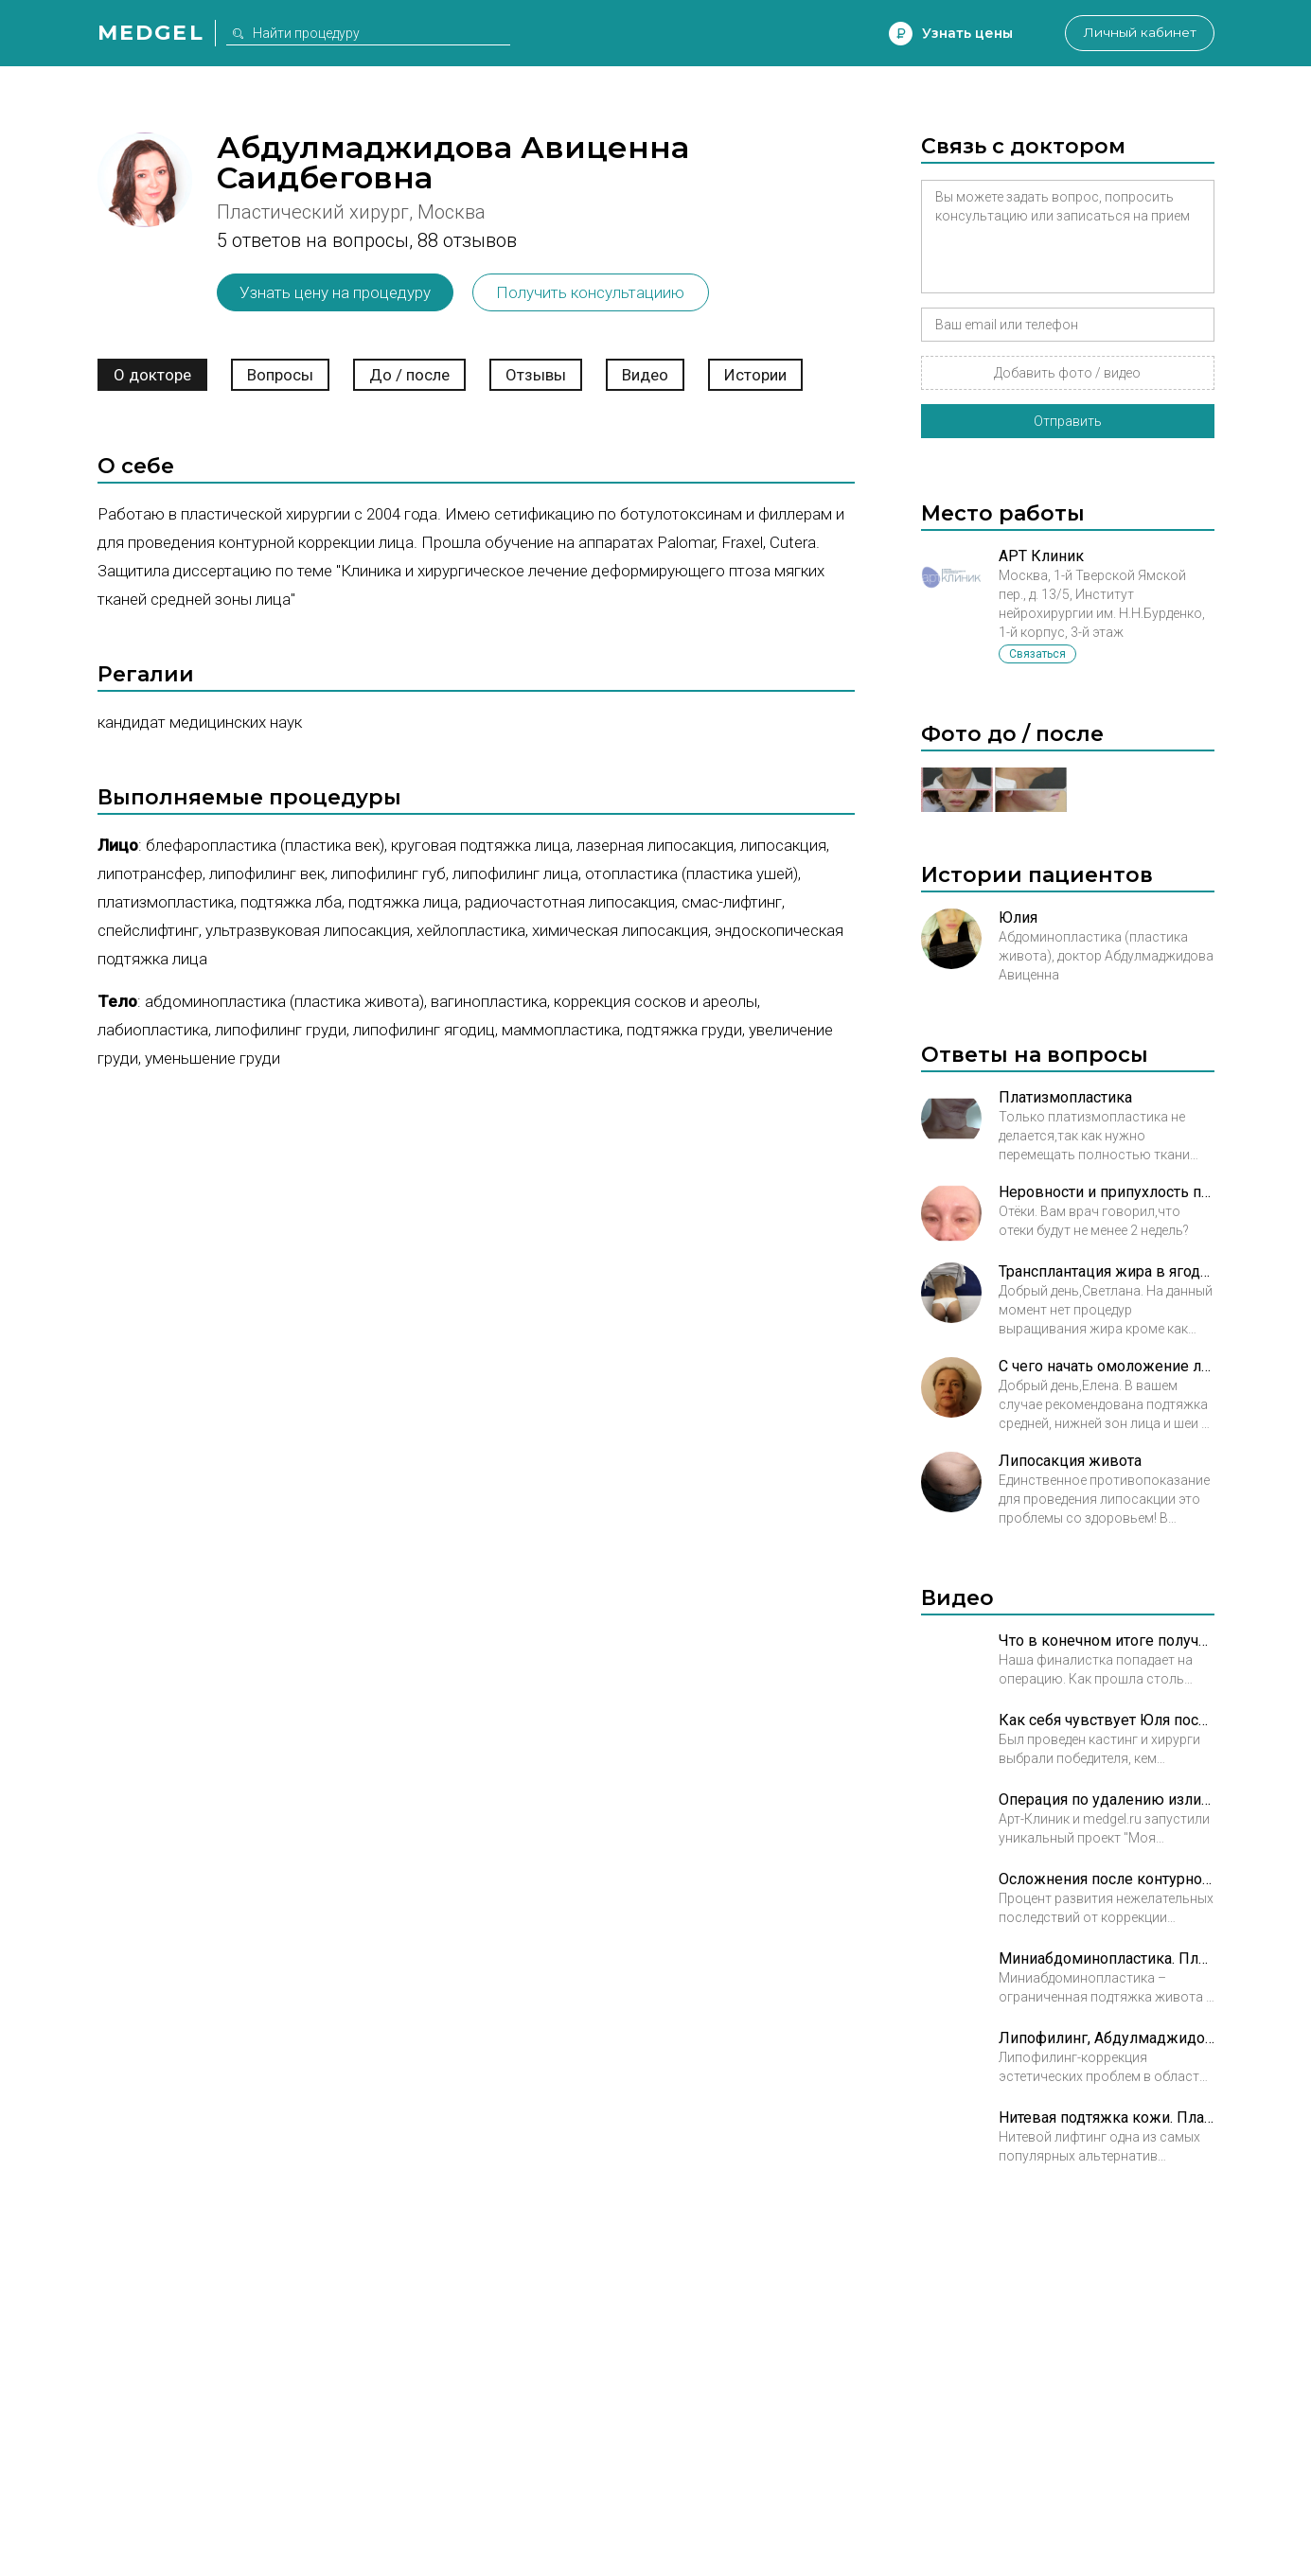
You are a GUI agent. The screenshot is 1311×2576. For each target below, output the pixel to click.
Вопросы (280, 374)
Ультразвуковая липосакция (307, 930)
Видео (645, 374)
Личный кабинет (1138, 33)
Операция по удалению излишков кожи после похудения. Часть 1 (1106, 1799)
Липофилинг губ (388, 873)
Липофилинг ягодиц (424, 1029)
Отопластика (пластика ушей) (691, 873)
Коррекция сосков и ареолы (655, 1001)
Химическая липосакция (620, 930)
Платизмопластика (165, 901)
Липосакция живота (1070, 1461)
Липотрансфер (150, 873)
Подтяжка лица (403, 901)
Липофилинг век (267, 873)
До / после (409, 374)
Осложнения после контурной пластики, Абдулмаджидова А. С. (1106, 1879)
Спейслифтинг (148, 930)
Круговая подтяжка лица (480, 845)
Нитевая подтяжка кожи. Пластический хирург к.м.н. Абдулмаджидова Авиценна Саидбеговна (1106, 2117)
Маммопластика (561, 1029)
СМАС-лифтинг (732, 901)
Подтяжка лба (291, 901)
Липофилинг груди (280, 1029)
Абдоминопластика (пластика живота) (284, 1001)
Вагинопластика (489, 1001)
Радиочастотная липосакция (570, 901)
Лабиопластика (152, 1029)
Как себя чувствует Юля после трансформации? (1106, 1720)
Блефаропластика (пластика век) (265, 845)
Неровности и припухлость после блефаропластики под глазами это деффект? (1106, 1192)
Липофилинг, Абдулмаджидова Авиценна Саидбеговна (1106, 2038)
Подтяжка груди (684, 1029)
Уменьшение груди (212, 1058)
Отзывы (535, 374)
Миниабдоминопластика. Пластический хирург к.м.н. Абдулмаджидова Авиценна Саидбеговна (1106, 1958)
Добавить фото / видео (1067, 372)
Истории (755, 374)
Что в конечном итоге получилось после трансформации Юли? (1106, 1641)
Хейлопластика (470, 930)
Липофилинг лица (515, 873)
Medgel (150, 32)
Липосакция (783, 845)
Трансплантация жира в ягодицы (1106, 1271)
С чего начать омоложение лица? (1106, 1366)
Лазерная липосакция (655, 845)
